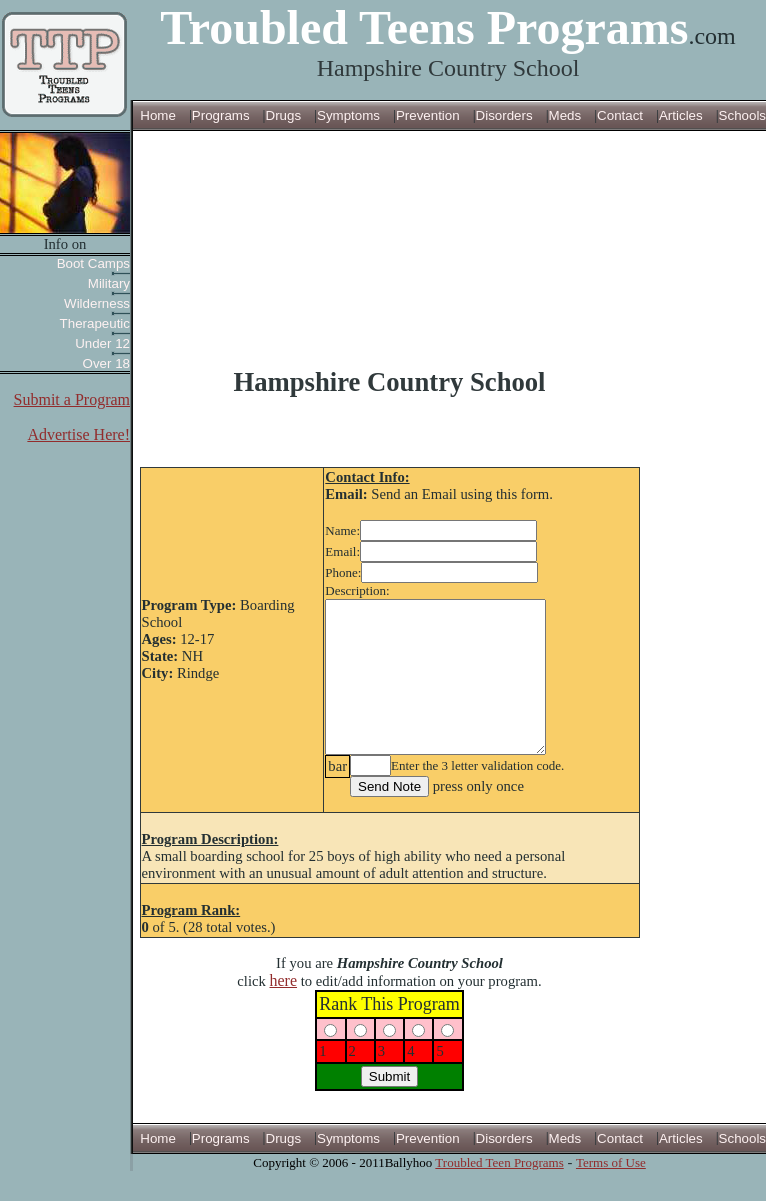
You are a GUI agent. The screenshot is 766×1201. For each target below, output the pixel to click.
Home (158, 115)
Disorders (504, 115)
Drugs (284, 115)
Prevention (428, 115)
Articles (681, 115)
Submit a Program (72, 399)
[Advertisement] (389, 249)
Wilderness (97, 303)
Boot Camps (93, 263)
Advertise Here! (78, 434)
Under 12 (102, 343)
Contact (620, 115)
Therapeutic (95, 323)
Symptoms (348, 115)
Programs (221, 115)
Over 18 (106, 363)
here (284, 1010)
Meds (565, 115)
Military (109, 283)
